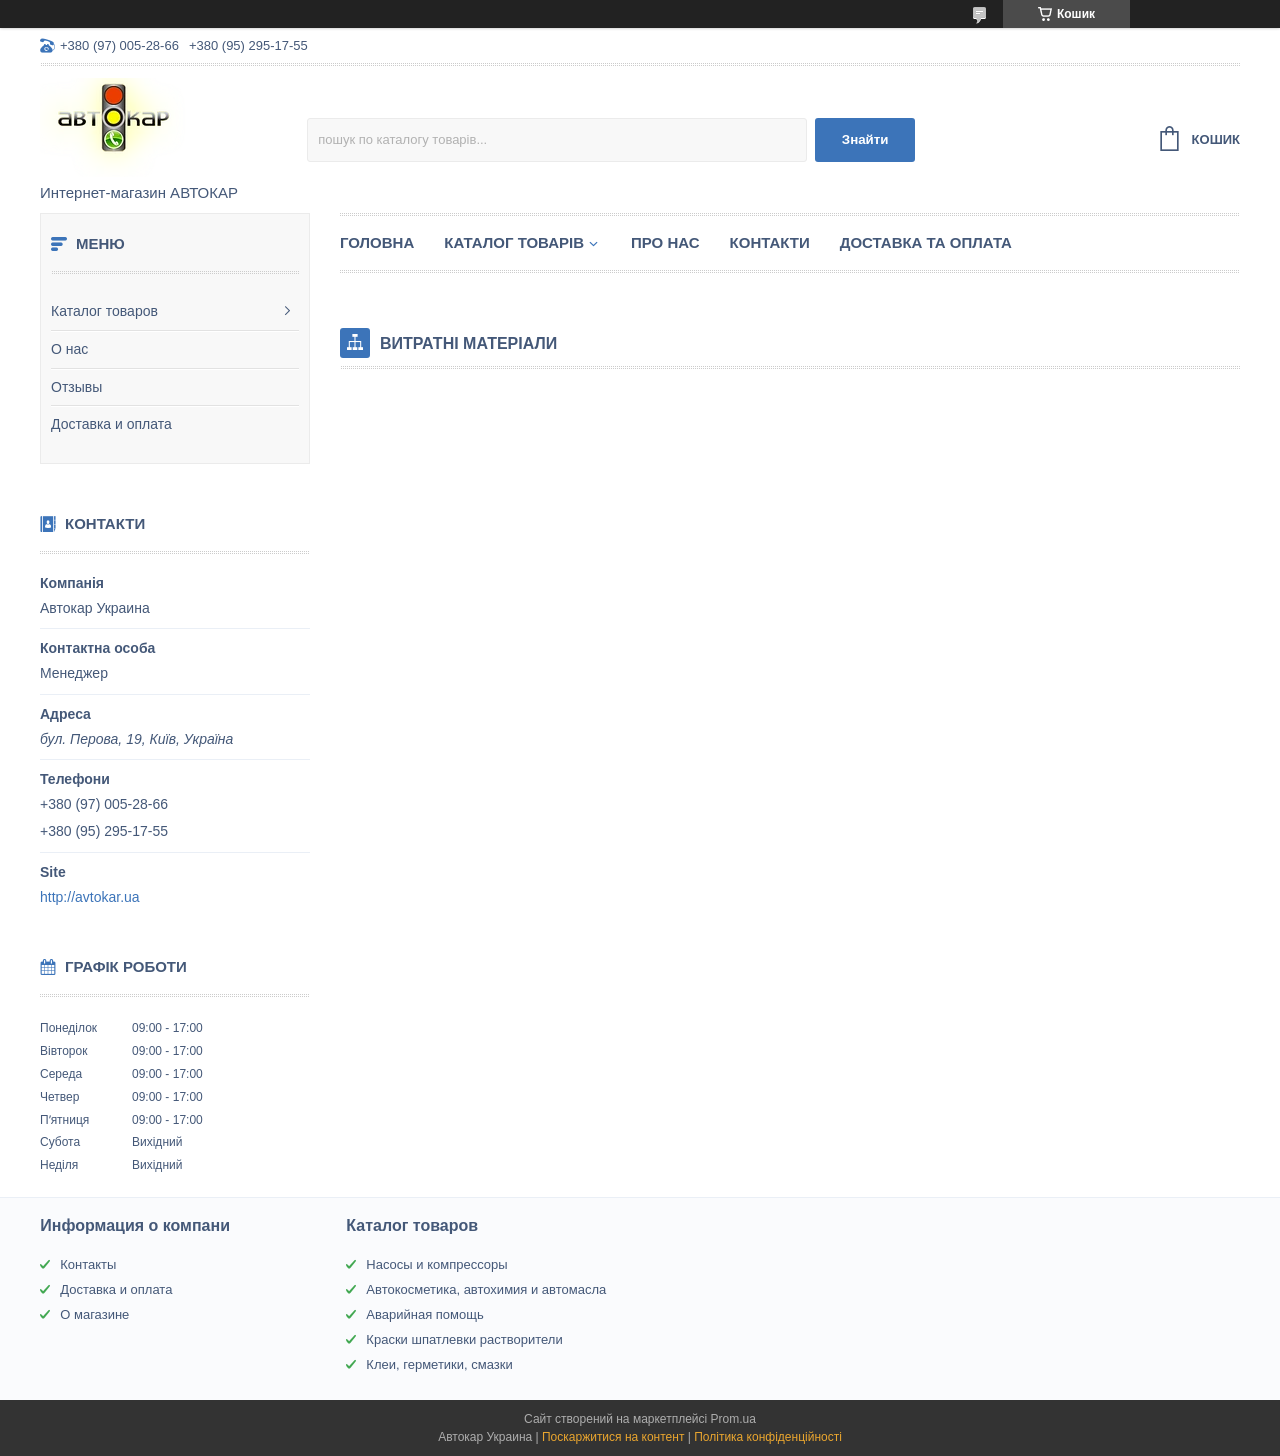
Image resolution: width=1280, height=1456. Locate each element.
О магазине (94, 1314)
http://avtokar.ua (90, 897)
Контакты (88, 1264)
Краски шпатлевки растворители (464, 1339)
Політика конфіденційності (768, 1437)
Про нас (665, 242)
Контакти (770, 242)
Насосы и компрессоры (436, 1264)
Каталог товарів (514, 242)
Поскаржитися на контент (613, 1437)
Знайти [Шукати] (865, 139)
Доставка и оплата (111, 424)
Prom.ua (733, 1419)
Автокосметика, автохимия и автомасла (486, 1289)
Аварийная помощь (424, 1314)
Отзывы (76, 387)
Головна (377, 242)
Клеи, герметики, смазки (439, 1364)
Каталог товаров (104, 311)
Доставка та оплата (926, 242)
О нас (69, 349)
